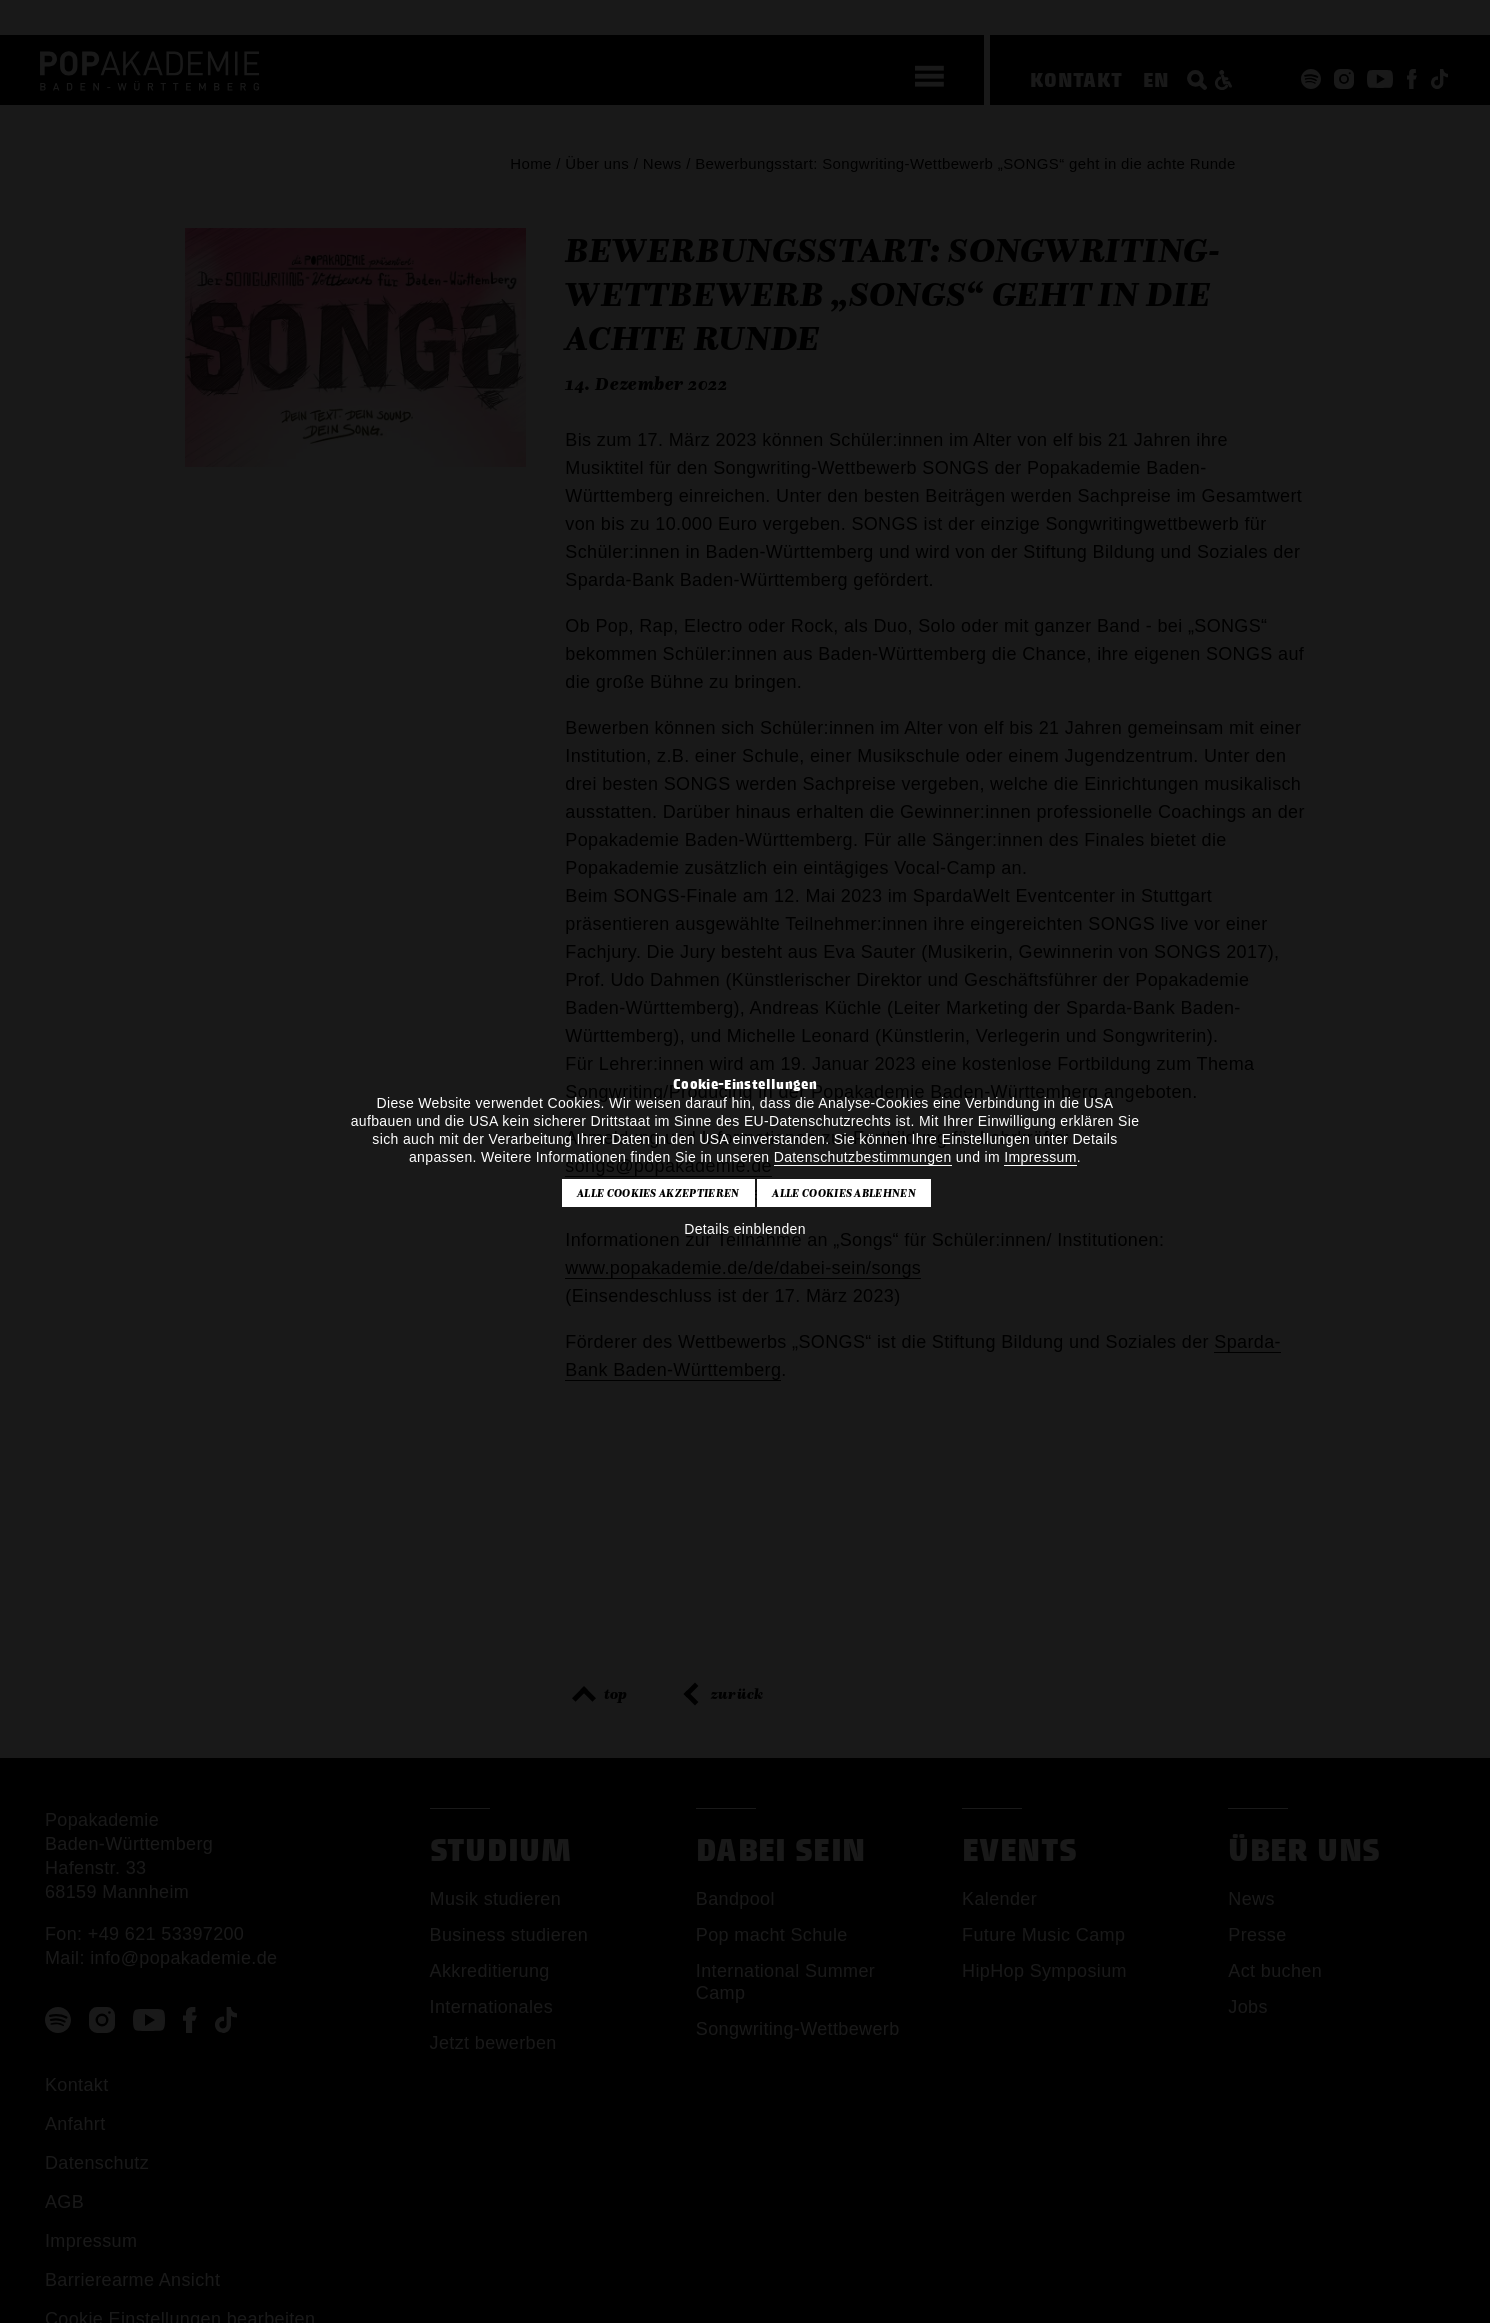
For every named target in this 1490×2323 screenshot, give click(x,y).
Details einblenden (745, 1229)
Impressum (1040, 1157)
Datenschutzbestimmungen (863, 1157)
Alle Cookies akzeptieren (658, 1193)
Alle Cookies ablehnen (844, 1193)
